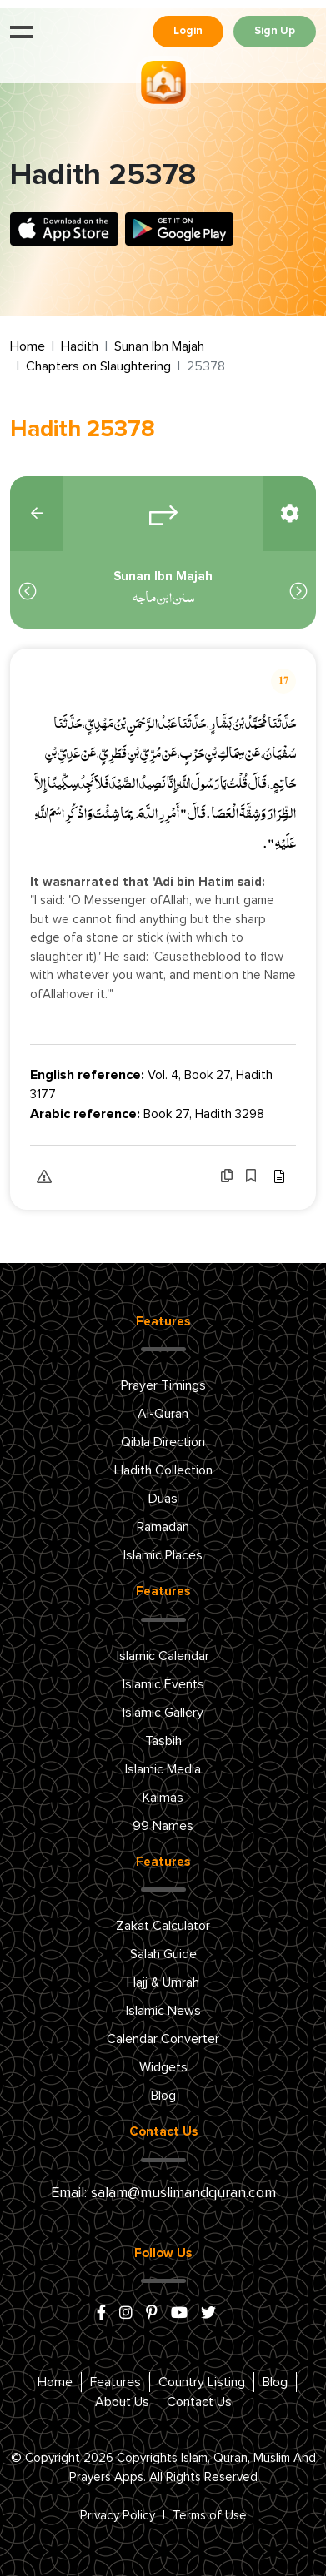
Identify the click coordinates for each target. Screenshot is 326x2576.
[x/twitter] (208, 2313)
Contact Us (199, 2402)
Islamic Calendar (163, 1656)
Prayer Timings (163, 1385)
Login (188, 31)
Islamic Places (163, 1555)
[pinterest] (152, 2313)
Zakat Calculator (163, 1925)
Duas (163, 1498)
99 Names (163, 1826)
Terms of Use (210, 2515)
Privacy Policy (117, 2515)
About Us (122, 2402)
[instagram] (126, 2313)
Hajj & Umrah (163, 1982)
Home (27, 346)
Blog (163, 2095)
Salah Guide (163, 1954)
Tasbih (163, 1741)
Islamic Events (163, 1684)
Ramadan (163, 1527)
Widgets (163, 2067)
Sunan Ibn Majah (159, 346)
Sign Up (274, 31)
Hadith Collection (163, 1470)
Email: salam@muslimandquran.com (163, 2193)
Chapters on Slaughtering (98, 366)
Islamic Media (163, 1769)
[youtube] (179, 2313)
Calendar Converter (163, 2039)
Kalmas (163, 1797)
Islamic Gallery (163, 1712)
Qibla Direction (163, 1442)
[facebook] (101, 2313)
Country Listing (201, 2382)
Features (115, 2382)
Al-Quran (163, 1413)
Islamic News (163, 2010)
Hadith (79, 346)
